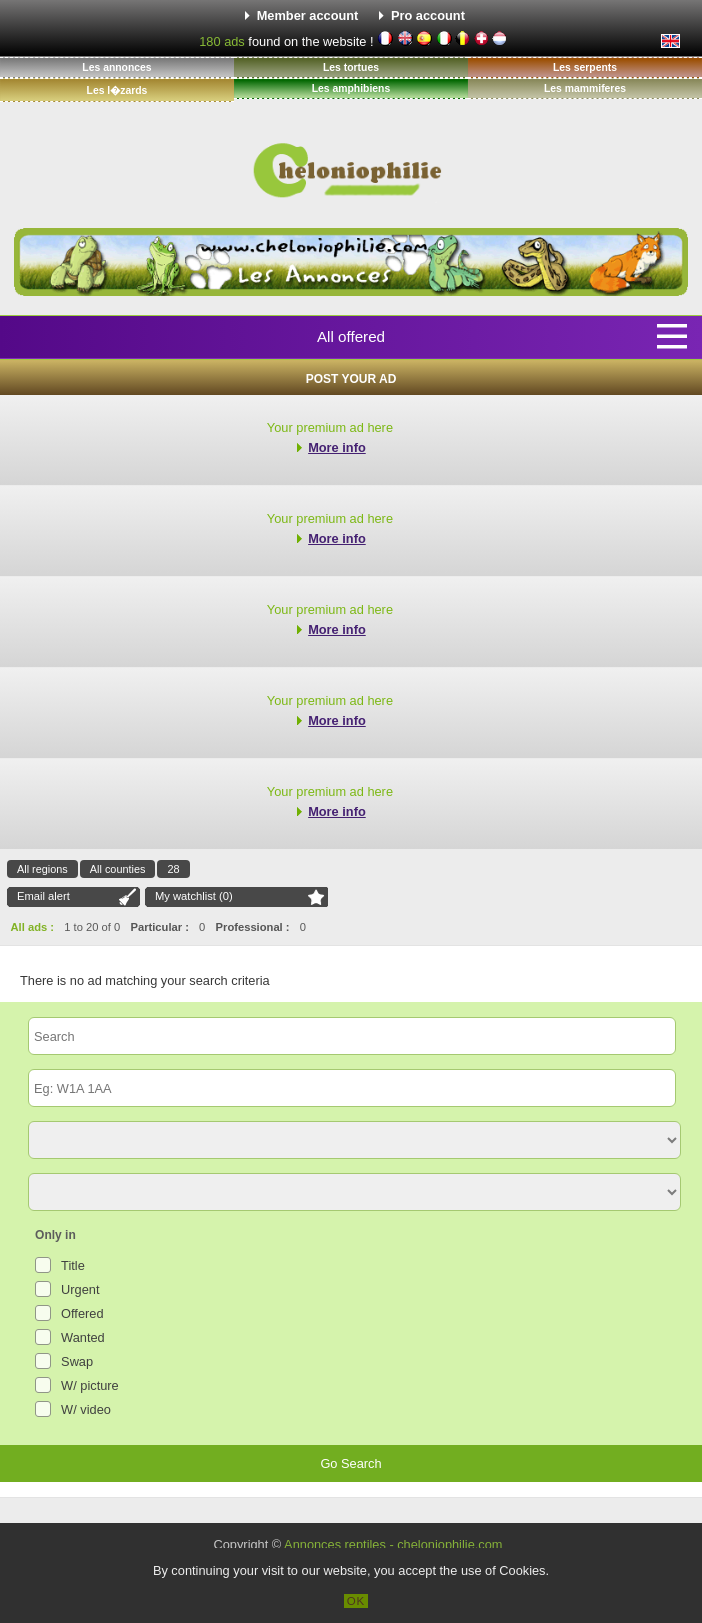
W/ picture (90, 1385)
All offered (351, 336)
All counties (118, 869)
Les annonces (116, 67)
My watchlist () (194, 896)
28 (173, 869)
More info (337, 447)
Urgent (80, 1289)
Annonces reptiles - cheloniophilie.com (393, 1544)
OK (356, 1601)
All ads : (33, 927)
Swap (77, 1361)
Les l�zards (117, 90)
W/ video (86, 1409)
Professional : (253, 927)
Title (73, 1265)
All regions (42, 869)
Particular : (159, 927)
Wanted (83, 1337)
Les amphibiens (351, 88)
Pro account (428, 15)
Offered (82, 1313)
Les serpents (585, 67)
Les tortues (351, 67)
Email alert (43, 896)
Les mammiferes (585, 88)
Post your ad (351, 379)
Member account (308, 15)
